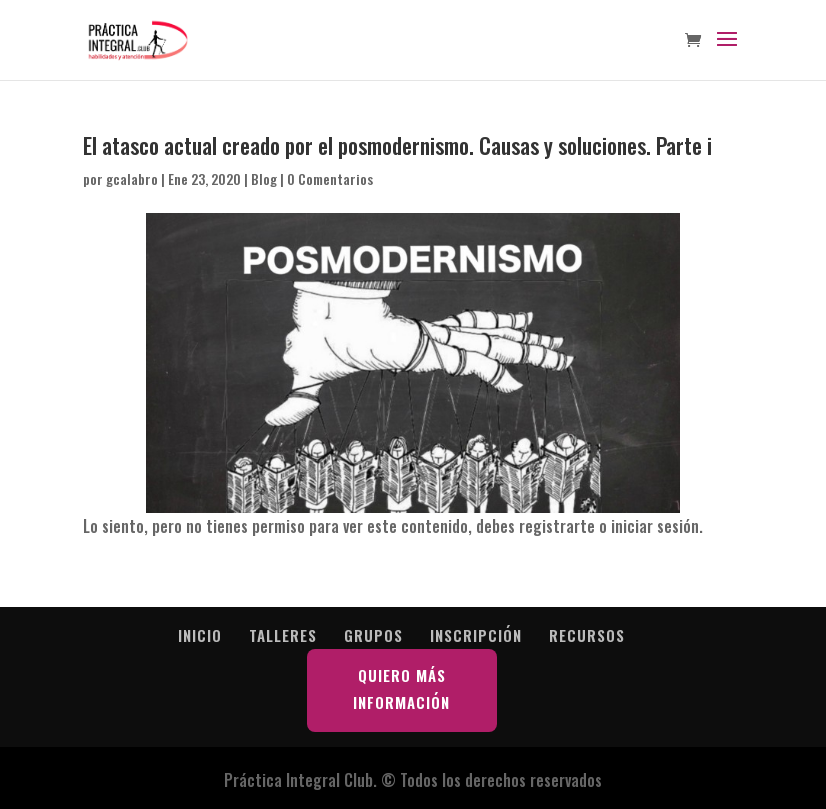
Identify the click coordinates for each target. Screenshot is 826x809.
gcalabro (132, 178)
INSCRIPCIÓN (476, 635)
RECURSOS (587, 635)
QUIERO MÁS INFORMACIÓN (401, 688)
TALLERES (283, 635)
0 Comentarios (330, 178)
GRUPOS (373, 635)
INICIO (200, 635)
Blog (264, 178)
